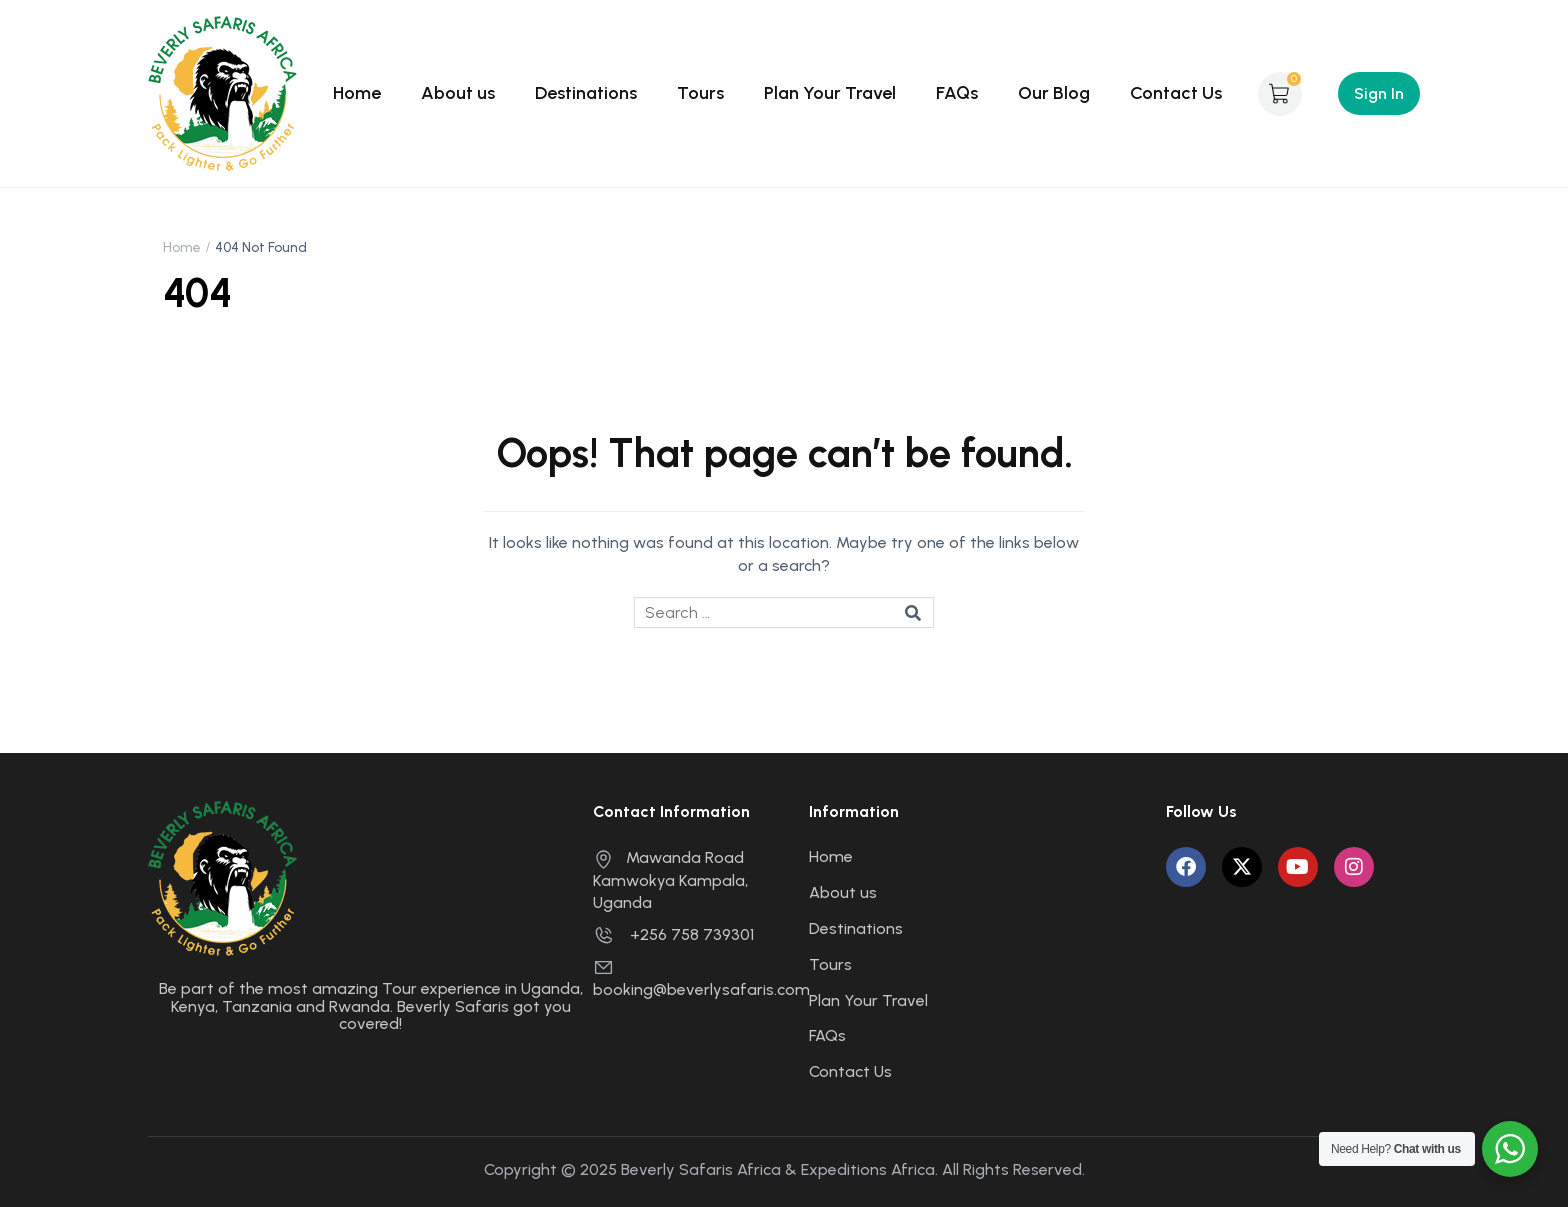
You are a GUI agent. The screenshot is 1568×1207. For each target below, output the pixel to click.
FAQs (957, 93)
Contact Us (1176, 93)
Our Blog (1054, 93)
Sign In (1379, 93)
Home (357, 93)
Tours (700, 93)
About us (458, 93)
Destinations (586, 93)
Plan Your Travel (830, 93)
